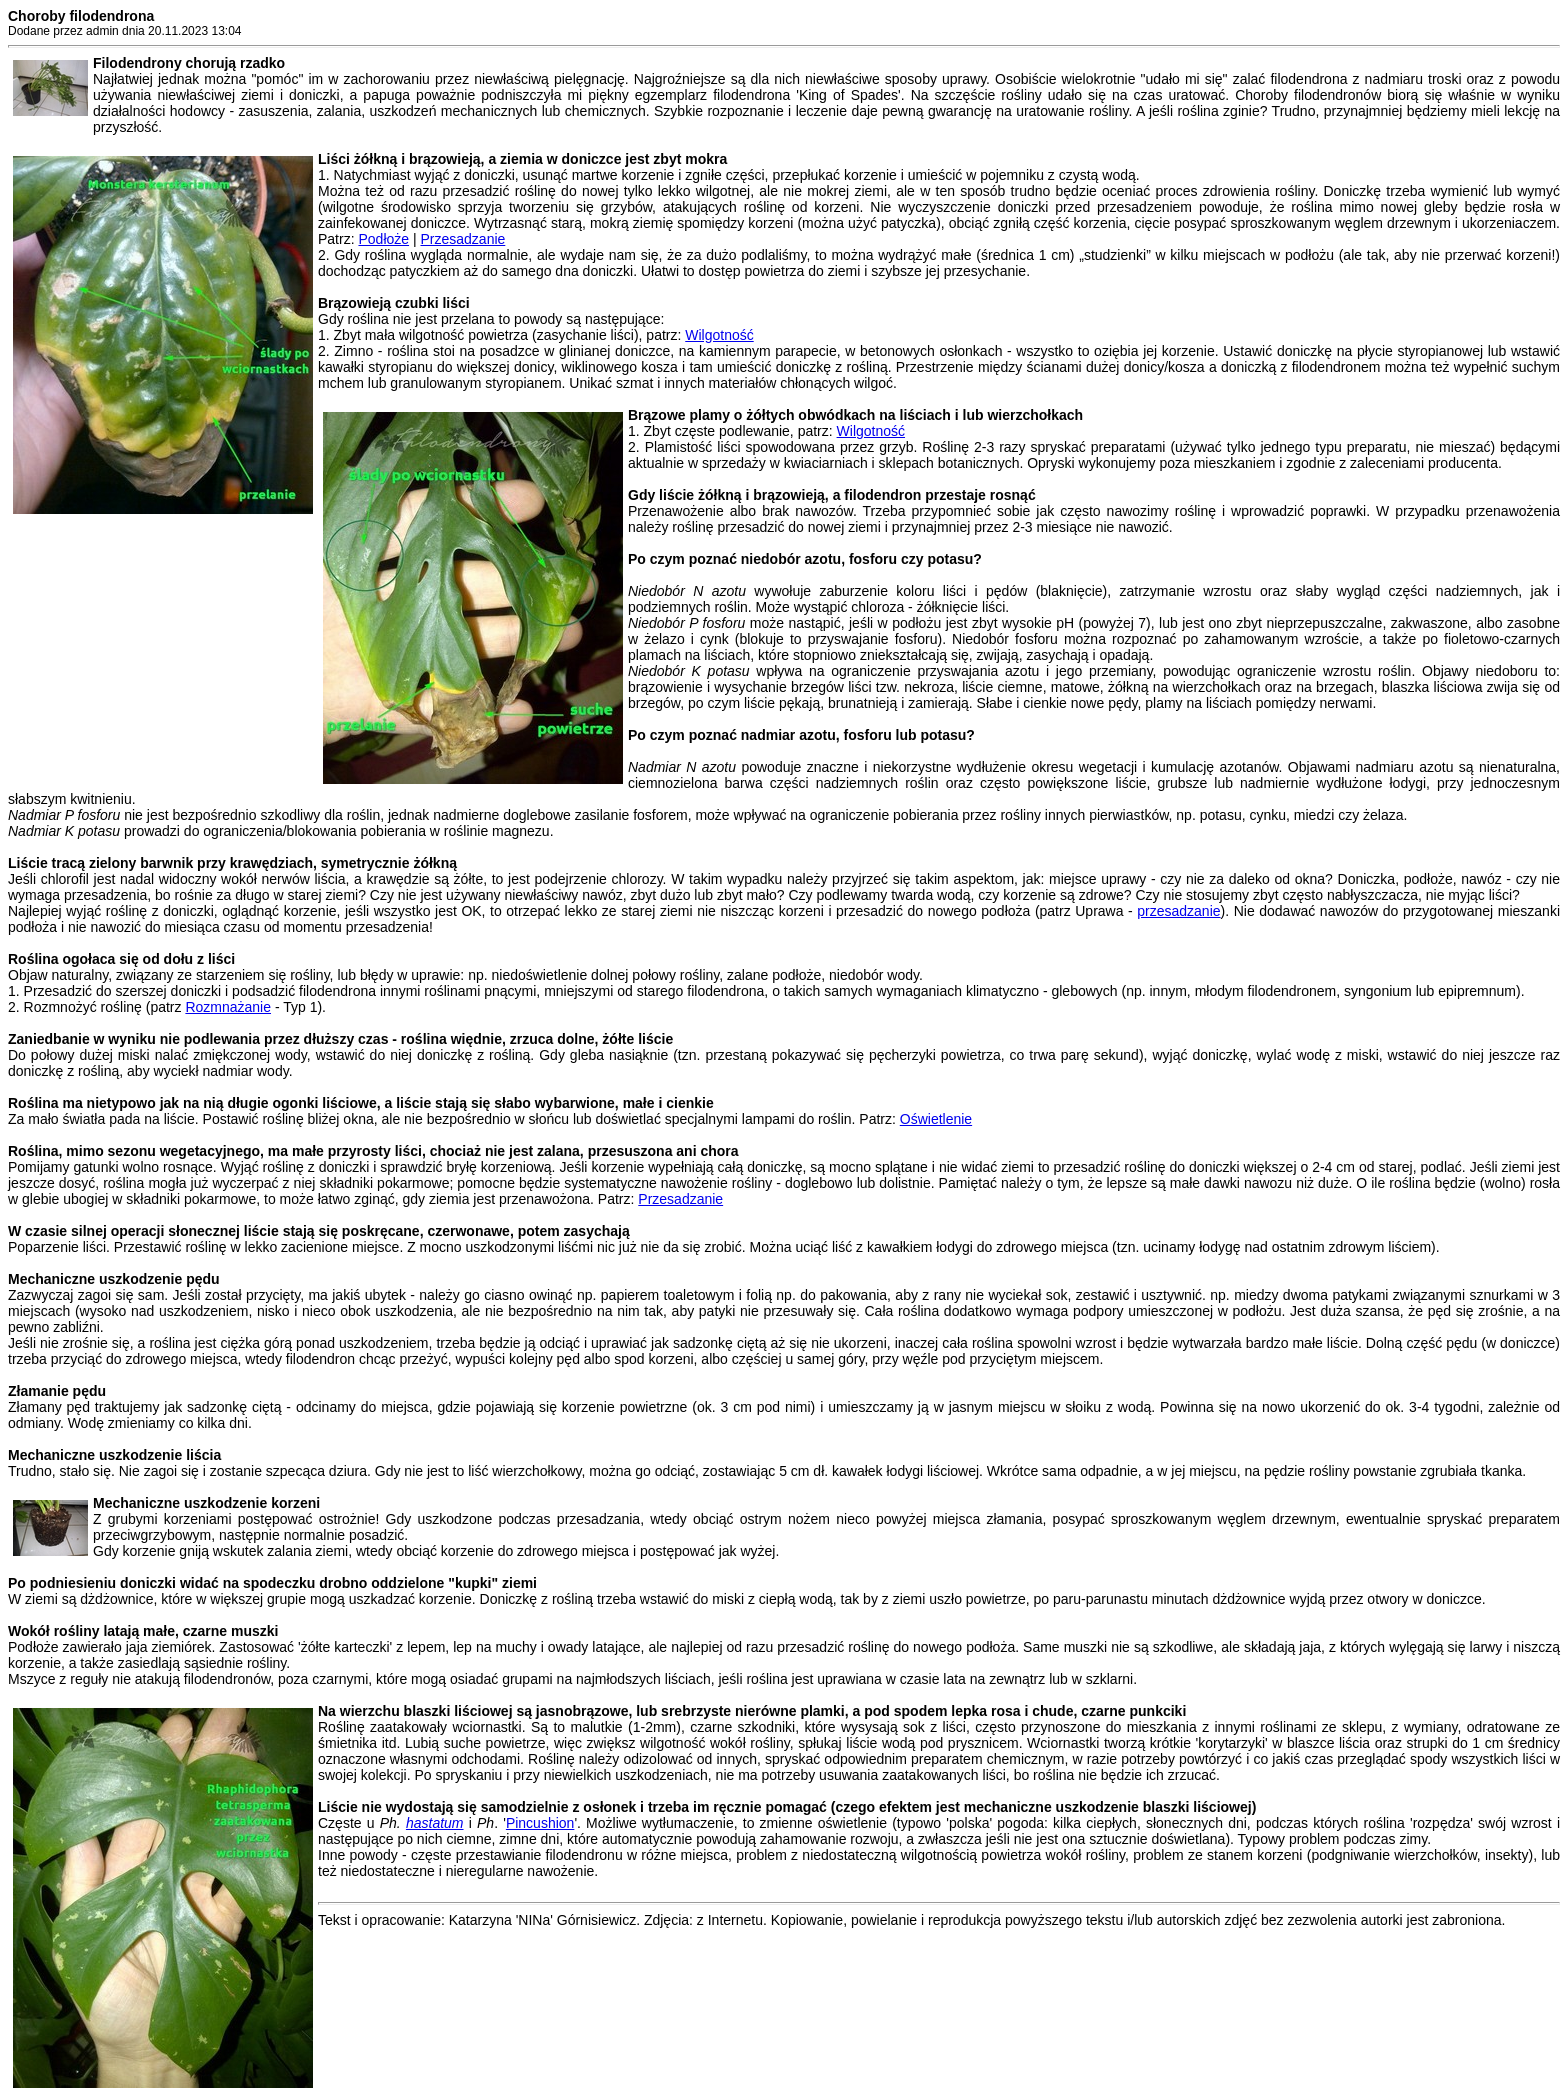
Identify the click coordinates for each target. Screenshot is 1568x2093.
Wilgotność (719, 335)
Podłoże (383, 239)
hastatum (435, 1823)
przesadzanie (1178, 911)
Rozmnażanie (228, 1007)
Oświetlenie (936, 1119)
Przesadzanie (462, 239)
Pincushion (540, 1823)
